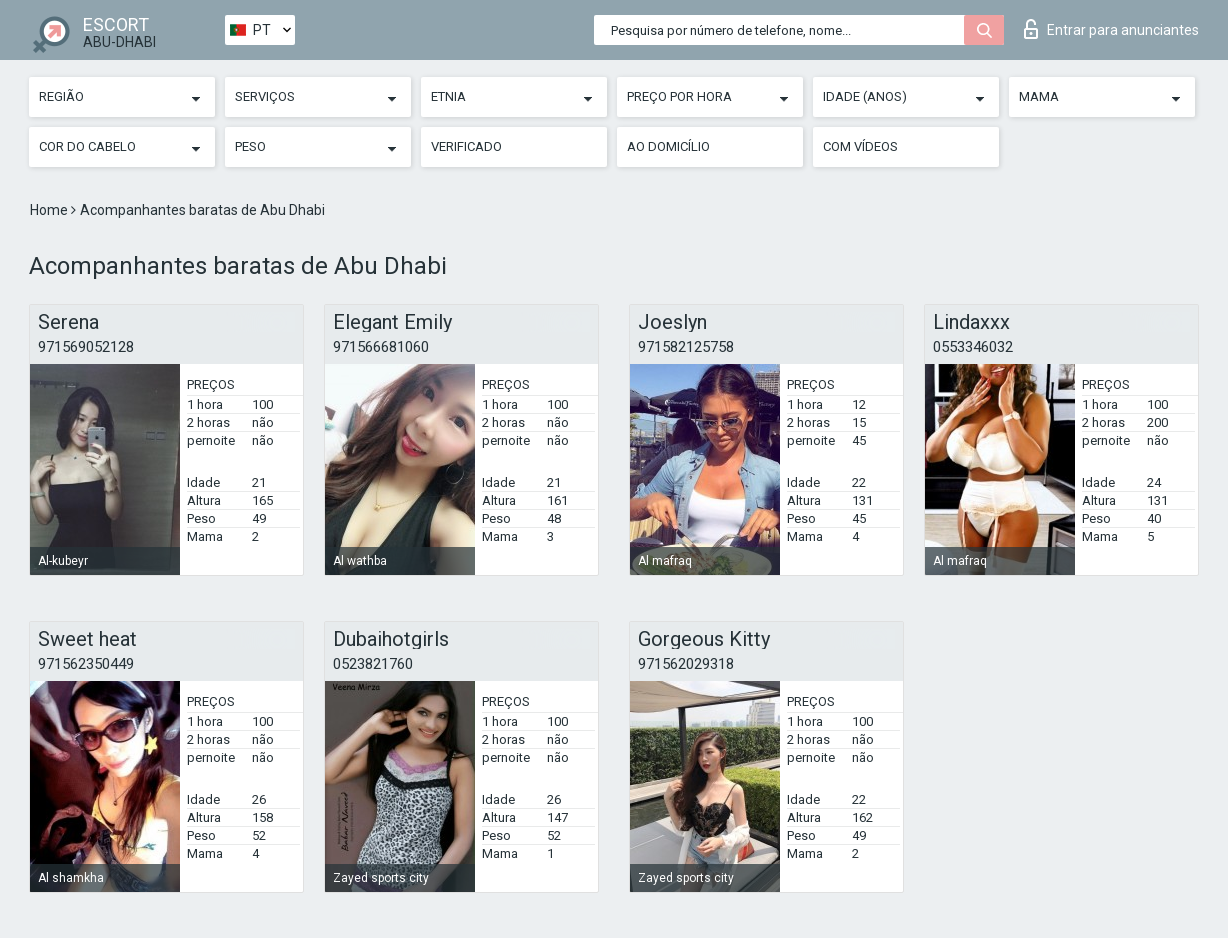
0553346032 (973, 347)
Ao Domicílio (668, 146)
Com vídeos (860, 146)
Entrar (1111, 29)
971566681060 (381, 347)
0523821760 (373, 664)
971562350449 (86, 664)
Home (50, 210)
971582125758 (686, 347)
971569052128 (86, 347)
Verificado (466, 146)
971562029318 (686, 664)
